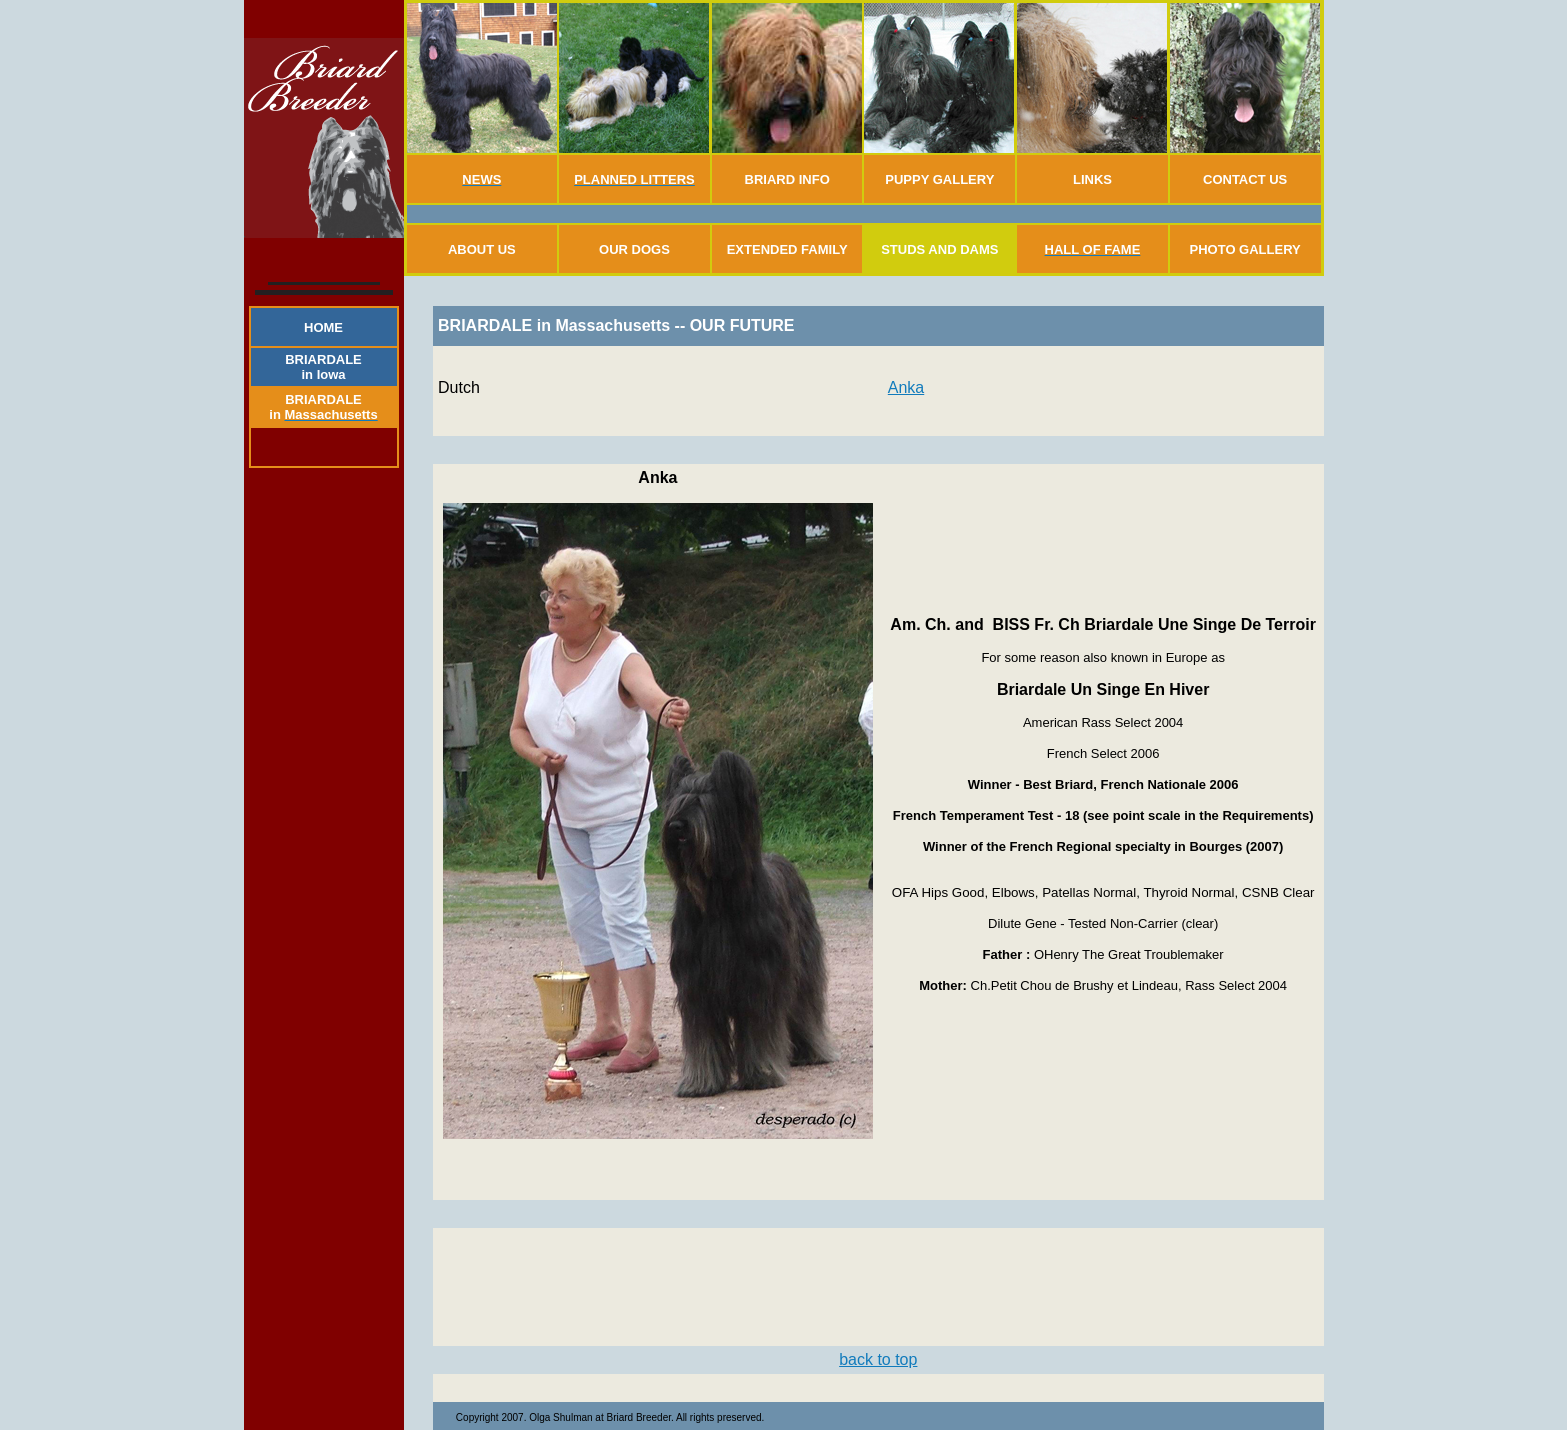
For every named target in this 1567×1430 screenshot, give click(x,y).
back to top (878, 1359)
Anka (906, 387)
